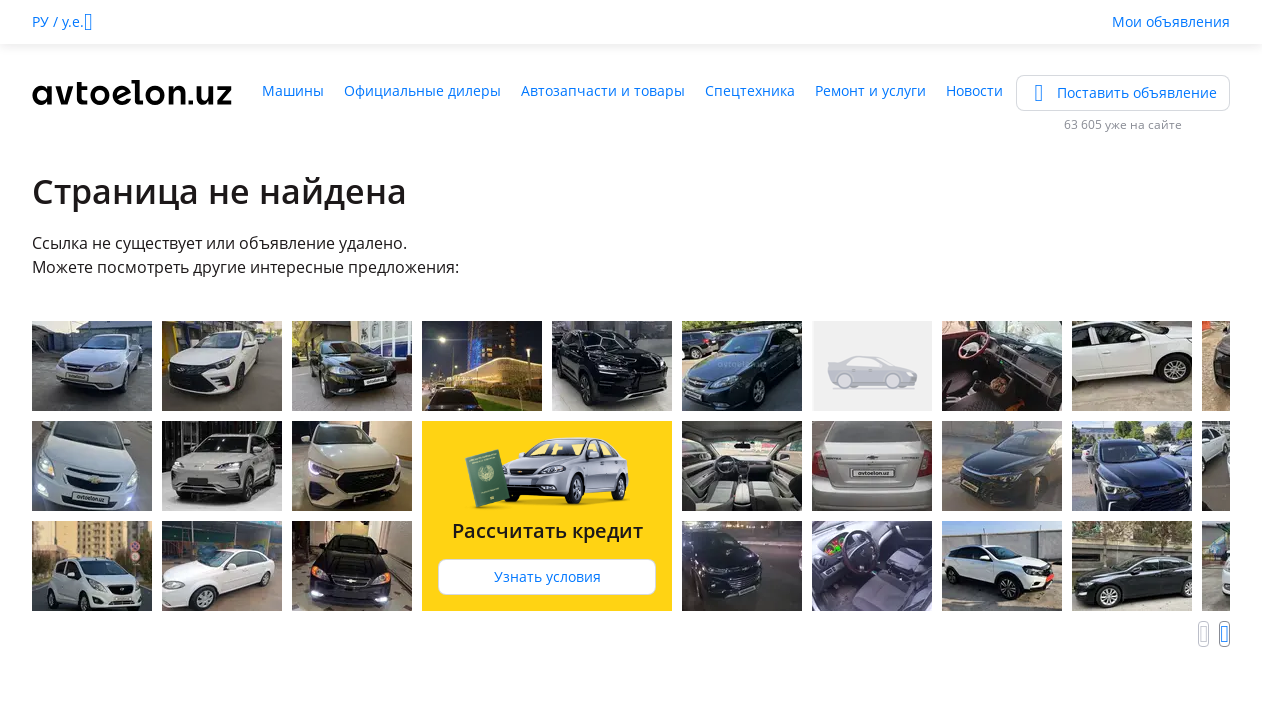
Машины (293, 90)
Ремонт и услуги (870, 90)
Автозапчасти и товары (603, 90)
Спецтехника (750, 90)
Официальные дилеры (422, 90)
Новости (974, 90)
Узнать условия (547, 576)
